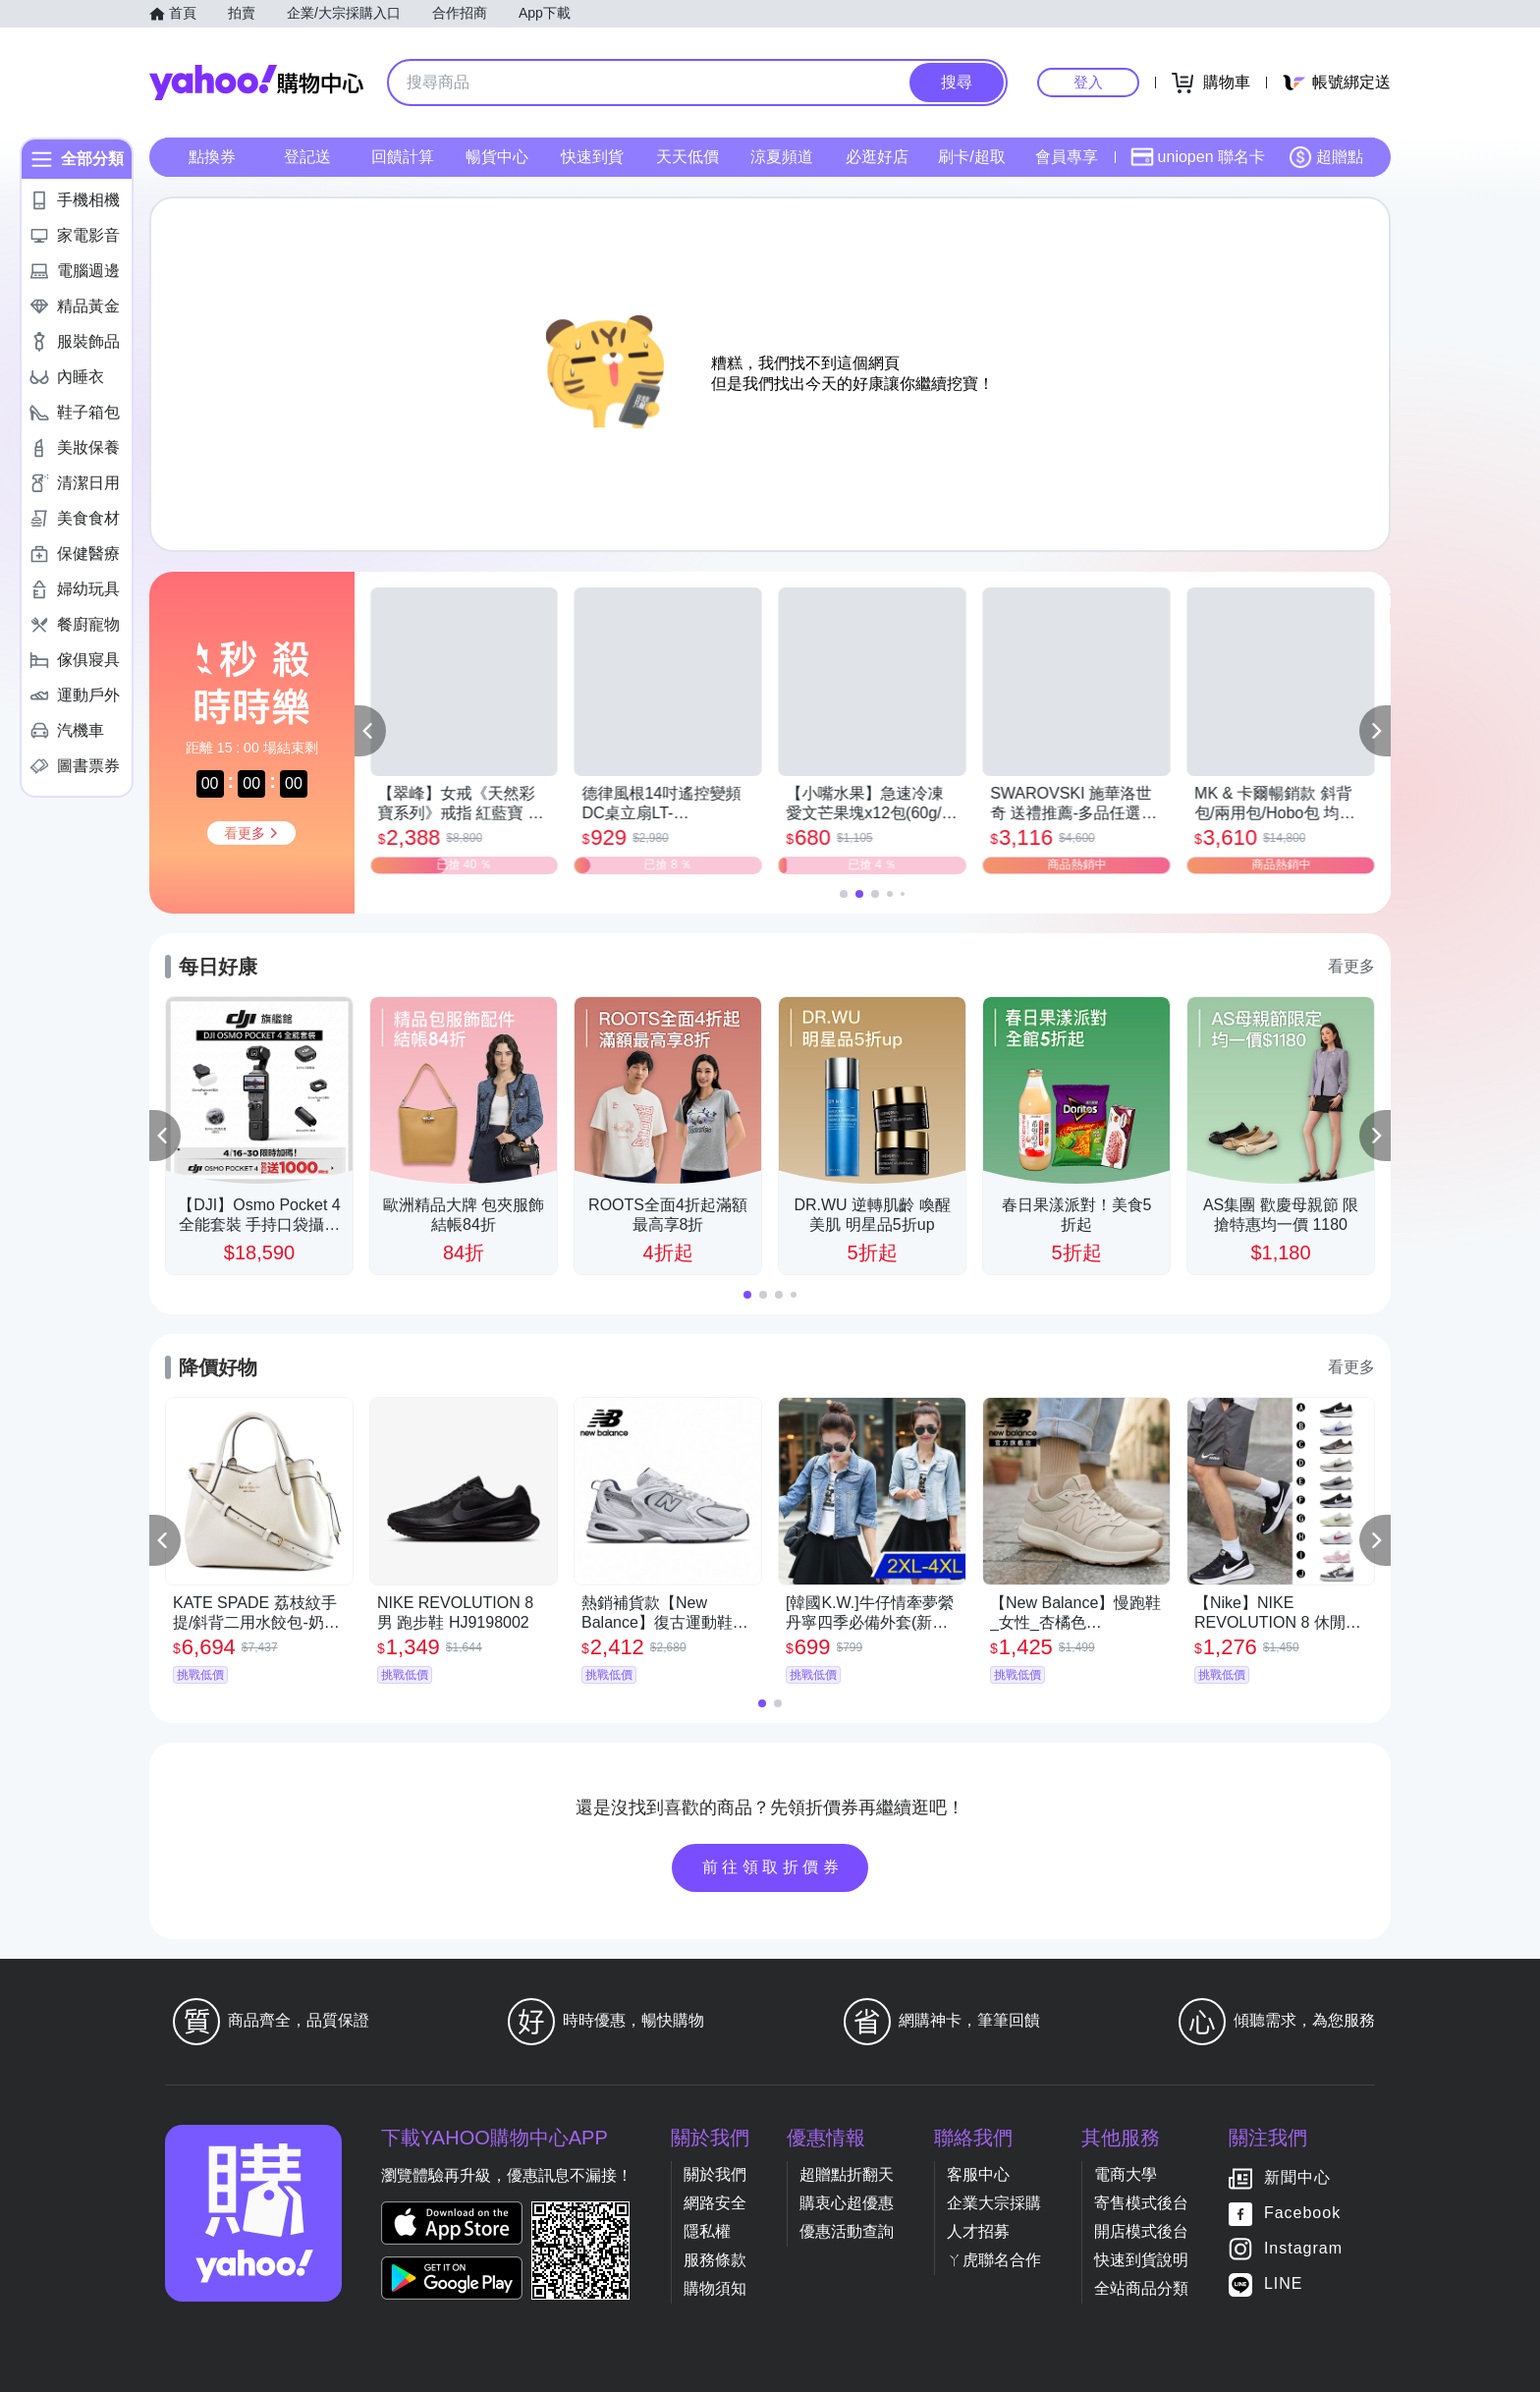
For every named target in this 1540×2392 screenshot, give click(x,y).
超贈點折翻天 (846, 2174)
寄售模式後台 (1141, 2203)
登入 (1088, 82)
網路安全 (715, 2203)
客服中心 (978, 2174)
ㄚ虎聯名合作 (994, 2260)
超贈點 (1326, 157)
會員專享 (1066, 156)
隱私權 (707, 2231)
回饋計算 (402, 156)
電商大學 (1125, 2174)
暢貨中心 (497, 156)
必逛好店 (877, 156)
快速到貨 (592, 156)
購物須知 (715, 2288)
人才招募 (978, 2231)
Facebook (1302, 2212)
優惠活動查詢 (846, 2231)
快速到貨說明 (1141, 2260)
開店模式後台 (1141, 2231)
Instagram (1303, 2248)
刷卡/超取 (971, 156)
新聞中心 (1297, 2177)
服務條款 (715, 2260)
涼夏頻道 (781, 156)
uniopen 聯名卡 (1197, 157)
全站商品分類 (1141, 2288)
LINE (1283, 2283)
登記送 (307, 156)
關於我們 (715, 2174)
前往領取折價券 (773, 1867)
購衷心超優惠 (846, 2203)
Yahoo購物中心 (256, 82)
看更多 (1351, 966)
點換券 (212, 156)
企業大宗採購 (994, 2203)
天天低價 (687, 156)
